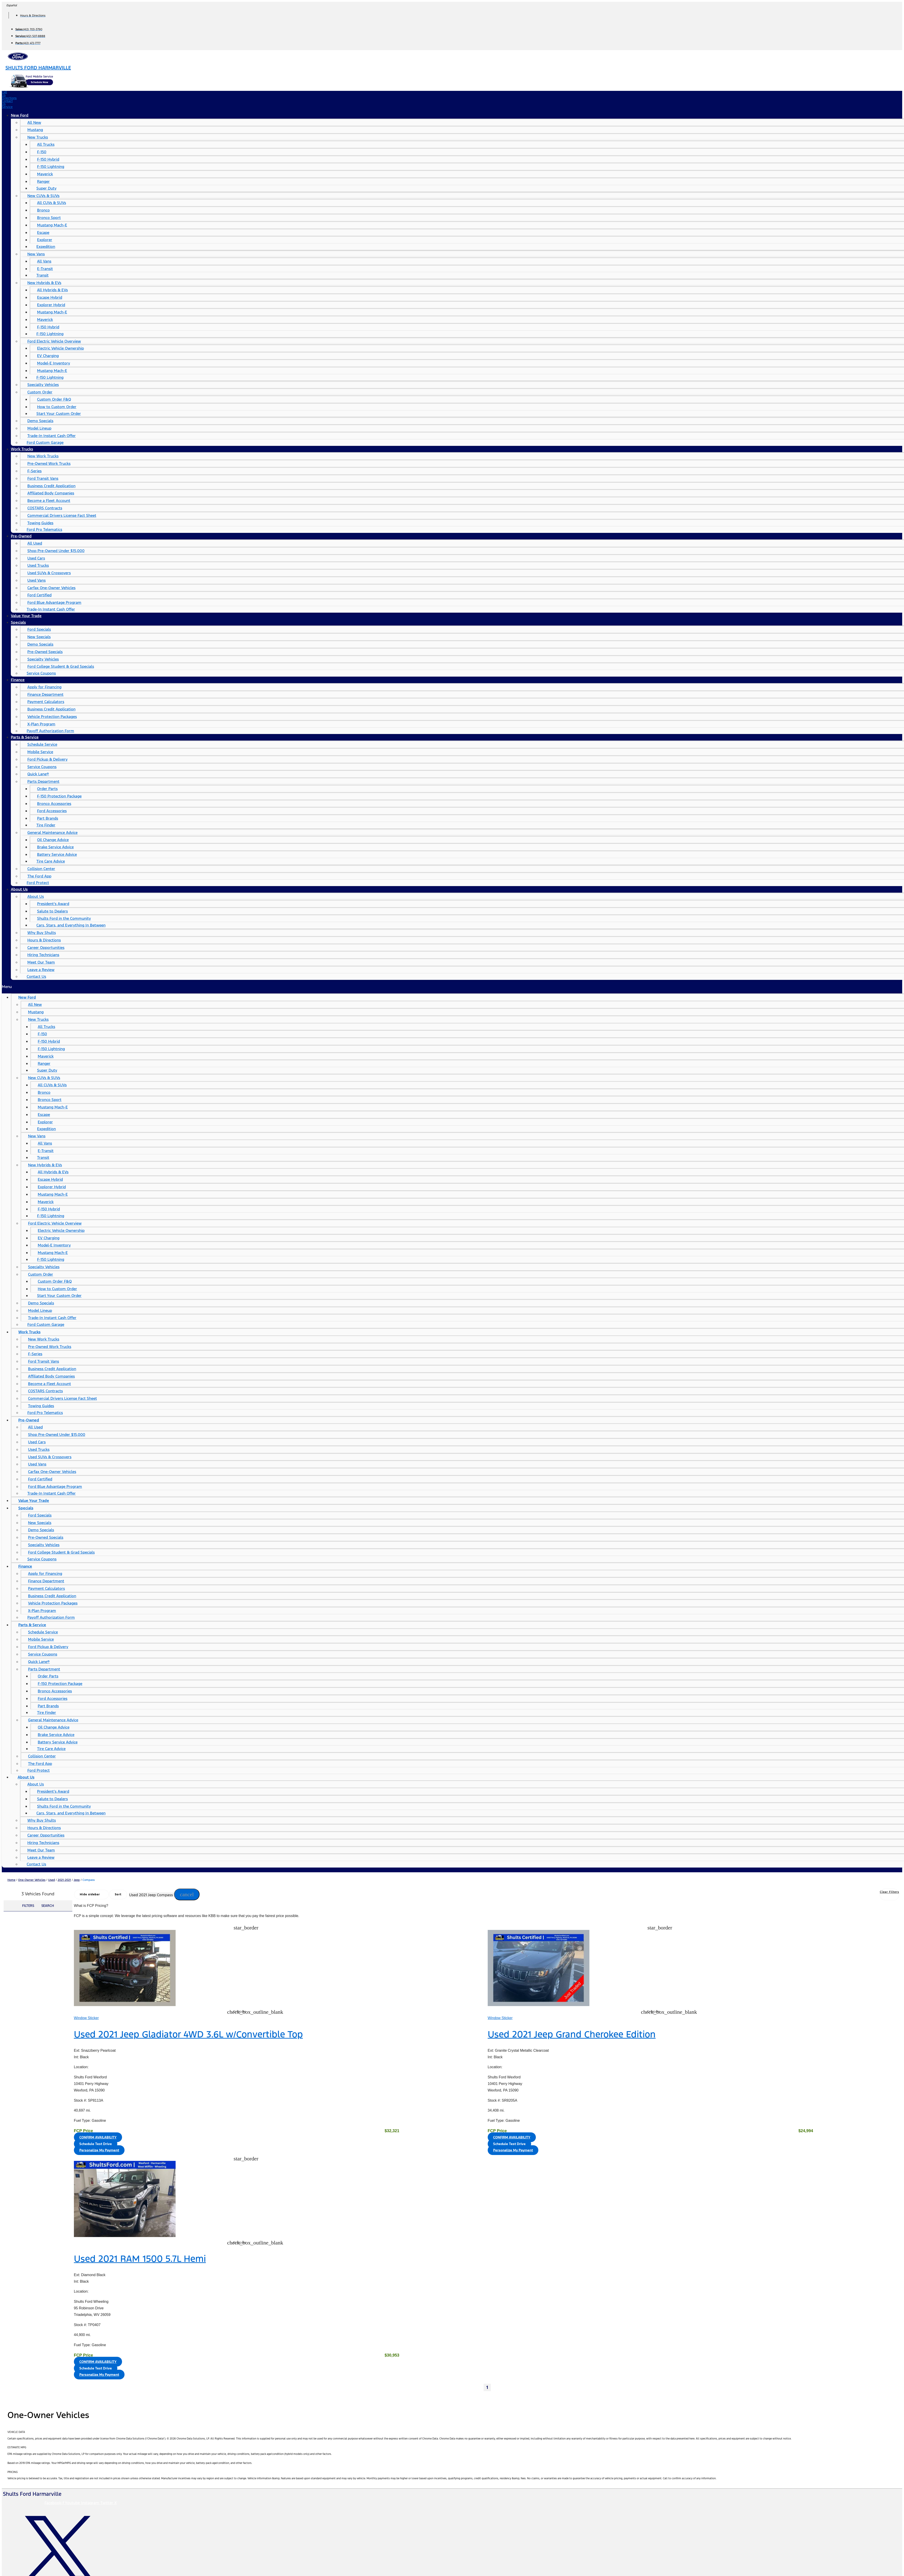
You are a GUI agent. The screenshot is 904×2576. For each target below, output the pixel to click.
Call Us (4, 93)
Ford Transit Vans (42, 478)
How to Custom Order (56, 406)
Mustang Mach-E (52, 225)
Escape (43, 232)
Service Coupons (41, 673)
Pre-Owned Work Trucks (49, 463)
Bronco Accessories (54, 803)
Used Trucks (38, 565)
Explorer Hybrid (51, 304)
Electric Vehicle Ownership (60, 348)
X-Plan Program (41, 724)
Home (11, 1880)
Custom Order (39, 392)
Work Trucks (22, 449)
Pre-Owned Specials (45, 651)
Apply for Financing (44, 687)
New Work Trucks (43, 456)
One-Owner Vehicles (31, 1880)
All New (34, 122)
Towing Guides (40, 522)
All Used (34, 543)
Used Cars (36, 558)
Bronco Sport (49, 217)
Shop (7, 2390)
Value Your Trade (26, 615)
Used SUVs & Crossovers (49, 572)
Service (7, 107)
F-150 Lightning (50, 166)
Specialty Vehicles (43, 384)
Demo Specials (40, 420)
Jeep (77, 1880)
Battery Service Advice (57, 854)
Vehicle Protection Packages (52, 716)
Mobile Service (40, 751)
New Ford (19, 115)
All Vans (44, 261)
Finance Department (45, 694)
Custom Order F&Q (54, 399)
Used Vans (36, 580)
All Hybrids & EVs (52, 289)
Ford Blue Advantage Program (54, 602)
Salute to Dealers (52, 911)
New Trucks (37, 137)
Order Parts (47, 788)
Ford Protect (38, 882)
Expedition (45, 246)
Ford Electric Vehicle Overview (54, 341)
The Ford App (39, 876)
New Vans (36, 254)
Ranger (43, 181)
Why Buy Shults (41, 932)
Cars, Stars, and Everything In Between (71, 925)
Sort (118, 1894)
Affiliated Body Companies (50, 493)
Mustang (35, 129)
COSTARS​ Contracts (44, 508)
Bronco (43, 210)
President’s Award (53, 903)
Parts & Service (25, 737)
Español (11, 5)
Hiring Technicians (43, 954)
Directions (9, 98)
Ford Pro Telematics (44, 529)
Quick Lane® (38, 774)
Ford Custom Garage (45, 442)
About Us (19, 889)
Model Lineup (39, 428)
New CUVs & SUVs (43, 195)
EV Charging (48, 355)
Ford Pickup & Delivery (47, 759)
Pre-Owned (21, 536)
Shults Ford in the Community (64, 918)
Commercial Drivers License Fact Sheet (61, 515)
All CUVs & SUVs (51, 202)
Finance (18, 679)
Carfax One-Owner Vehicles (51, 587)
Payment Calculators (45, 701)
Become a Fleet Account (48, 500)
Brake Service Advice (55, 847)
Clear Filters (889, 1892)
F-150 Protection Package (59, 796)
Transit (42, 275)
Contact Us (7, 102)
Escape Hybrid (49, 297)
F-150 (41, 151)
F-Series (34, 470)
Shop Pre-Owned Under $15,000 (56, 550)
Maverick (45, 174)
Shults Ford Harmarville (38, 68)
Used (51, 1880)
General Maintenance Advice (52, 832)
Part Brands (47, 818)
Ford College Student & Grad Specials (60, 666)
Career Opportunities (45, 947)
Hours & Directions (44, 940)
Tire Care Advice (50, 861)
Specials (18, 622)
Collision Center (41, 868)
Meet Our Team (41, 962)
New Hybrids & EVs (44, 282)
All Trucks (45, 144)
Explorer (44, 239)
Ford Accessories (52, 810)
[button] (187, 1894)
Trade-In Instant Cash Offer (51, 435)
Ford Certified (39, 595)
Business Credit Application (51, 485)
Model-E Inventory (53, 363)
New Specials (39, 636)
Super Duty (46, 188)
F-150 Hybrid (48, 159)
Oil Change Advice (53, 839)
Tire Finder (45, 825)
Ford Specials (39, 629)
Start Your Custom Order (58, 413)
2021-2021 (64, 1880)
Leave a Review (40, 969)
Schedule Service (42, 744)
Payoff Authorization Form (50, 730)
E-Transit (45, 268)
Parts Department (43, 781)
